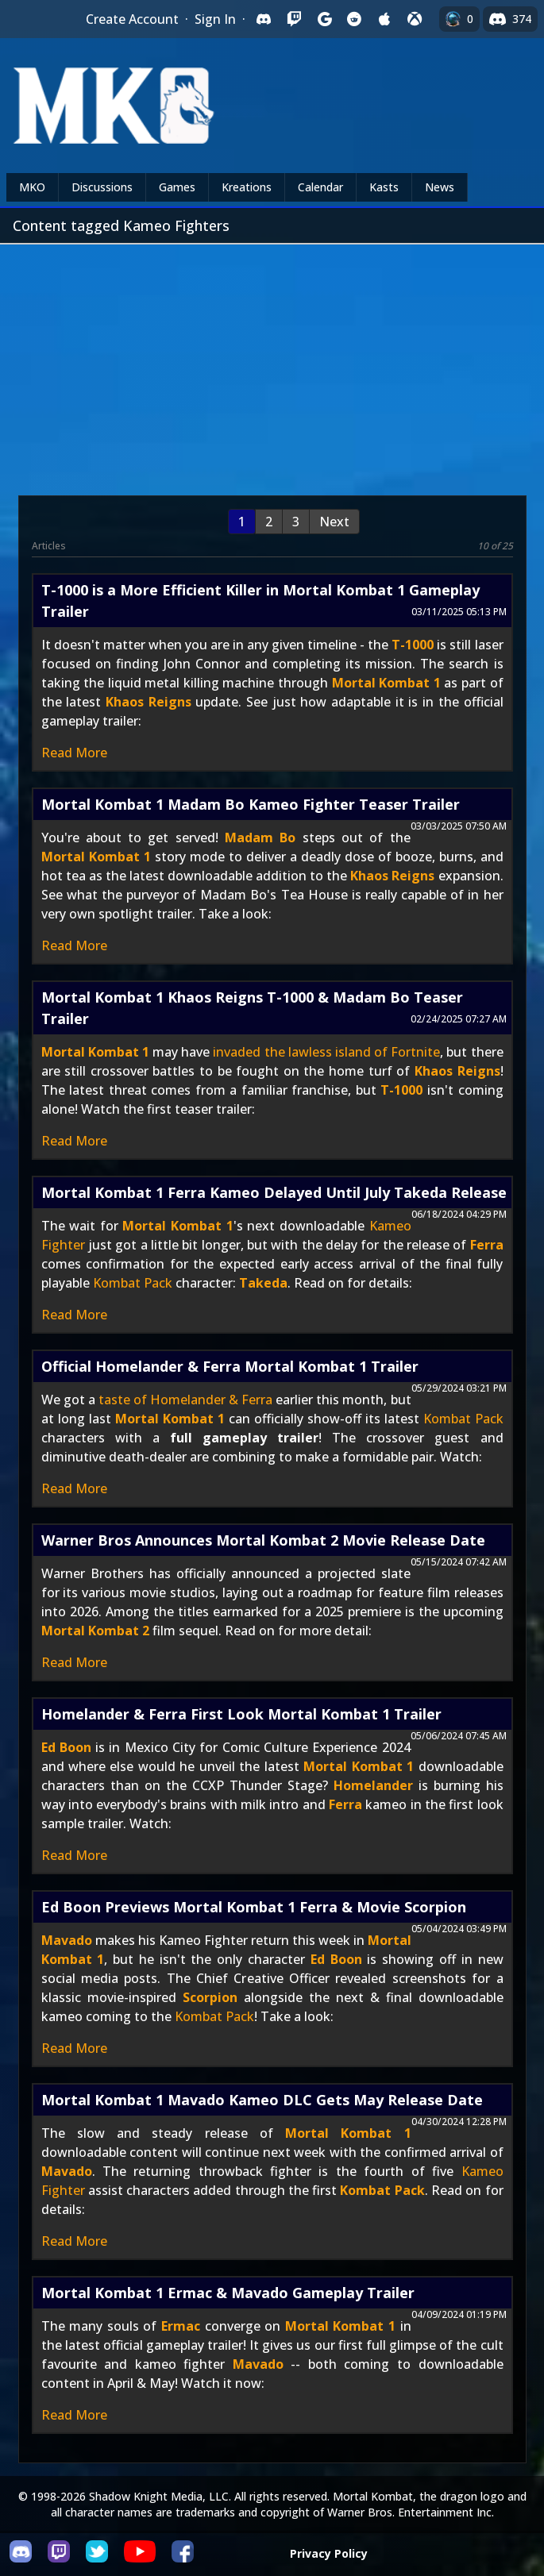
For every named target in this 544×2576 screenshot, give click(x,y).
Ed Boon (66, 1747)
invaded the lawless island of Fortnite (326, 1052)
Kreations (247, 186)
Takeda (263, 1283)
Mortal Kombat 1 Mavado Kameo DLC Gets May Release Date (262, 2099)
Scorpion (210, 1997)
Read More (74, 752)
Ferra (486, 1244)
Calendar (320, 186)
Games (177, 186)
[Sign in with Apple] (384, 19)
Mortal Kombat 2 (95, 1630)
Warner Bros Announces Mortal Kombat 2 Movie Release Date (263, 1540)
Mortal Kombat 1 (386, 682)
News (439, 186)
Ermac (180, 2326)
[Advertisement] (272, 363)
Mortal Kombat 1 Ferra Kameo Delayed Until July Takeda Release (274, 1192)
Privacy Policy (329, 2553)
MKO (32, 186)
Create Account (132, 19)
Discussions (102, 186)
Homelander (373, 1785)
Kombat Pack (132, 1283)
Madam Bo (260, 837)
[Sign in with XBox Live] (414, 19)
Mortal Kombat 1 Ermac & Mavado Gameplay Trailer (228, 2292)
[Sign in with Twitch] (294, 19)
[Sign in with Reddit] (354, 19)
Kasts (384, 186)
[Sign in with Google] (324, 19)
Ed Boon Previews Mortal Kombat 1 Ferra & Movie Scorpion (253, 1906)
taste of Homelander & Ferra (185, 1399)
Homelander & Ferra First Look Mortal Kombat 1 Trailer (241, 1713)
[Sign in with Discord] (264, 19)
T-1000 (413, 644)
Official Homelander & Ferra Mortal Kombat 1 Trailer (230, 1366)
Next (334, 521)
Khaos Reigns (148, 701)
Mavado (66, 1940)
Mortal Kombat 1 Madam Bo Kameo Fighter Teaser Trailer (250, 804)
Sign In (215, 19)
